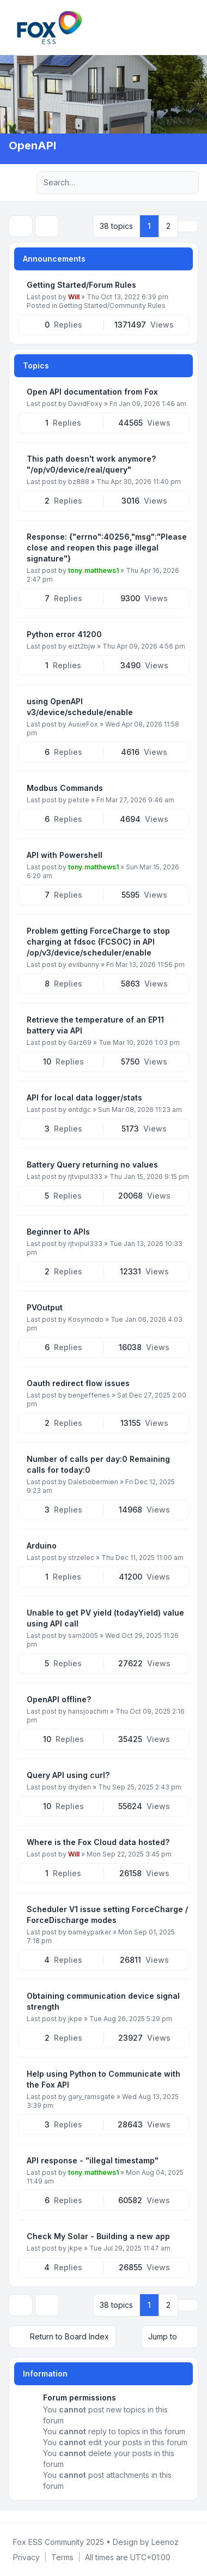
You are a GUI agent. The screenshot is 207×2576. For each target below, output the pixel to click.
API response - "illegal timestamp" (93, 2160)
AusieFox (83, 724)
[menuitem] (26, 2557)
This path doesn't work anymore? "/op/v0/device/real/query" (91, 464)
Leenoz (165, 2542)
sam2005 (83, 1635)
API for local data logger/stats (84, 1097)
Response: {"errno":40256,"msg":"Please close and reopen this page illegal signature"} (107, 547)
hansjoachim (88, 1711)
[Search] (168, 182)
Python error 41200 (64, 634)
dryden (79, 1787)
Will (74, 297)
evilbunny (83, 964)
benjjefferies (89, 1395)
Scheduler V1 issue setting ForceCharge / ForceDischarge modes (107, 1914)
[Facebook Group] (11, 2516)
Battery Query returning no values (92, 1164)
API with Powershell (64, 855)
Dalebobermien (93, 1482)
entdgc (79, 1109)
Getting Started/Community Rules (112, 305)
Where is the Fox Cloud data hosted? (98, 1842)
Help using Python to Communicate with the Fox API (103, 2079)
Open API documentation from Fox (92, 391)
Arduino (42, 1545)
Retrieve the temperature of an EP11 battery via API (95, 1025)
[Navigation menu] (21, 183)
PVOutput (45, 1307)
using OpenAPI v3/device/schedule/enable (80, 707)
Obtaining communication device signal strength (103, 2001)
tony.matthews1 (93, 570)
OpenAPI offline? (59, 1699)
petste (78, 800)
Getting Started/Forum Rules (81, 284)
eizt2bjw (81, 646)
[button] (188, 226)
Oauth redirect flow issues (78, 1383)
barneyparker (89, 1932)
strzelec (81, 1557)
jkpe (75, 2019)
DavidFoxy (85, 404)
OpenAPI (32, 145)
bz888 (78, 481)
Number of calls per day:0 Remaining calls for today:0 (98, 1464)
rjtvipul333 (85, 1176)
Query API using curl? (68, 1775)
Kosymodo (86, 1319)
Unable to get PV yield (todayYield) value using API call (105, 1618)
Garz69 (80, 1042)
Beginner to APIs (58, 1231)
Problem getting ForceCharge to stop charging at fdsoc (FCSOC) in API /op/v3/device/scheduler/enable (98, 941)
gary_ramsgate (91, 2097)
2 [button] (168, 226)
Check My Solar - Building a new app (98, 2236)
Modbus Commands (65, 788)
